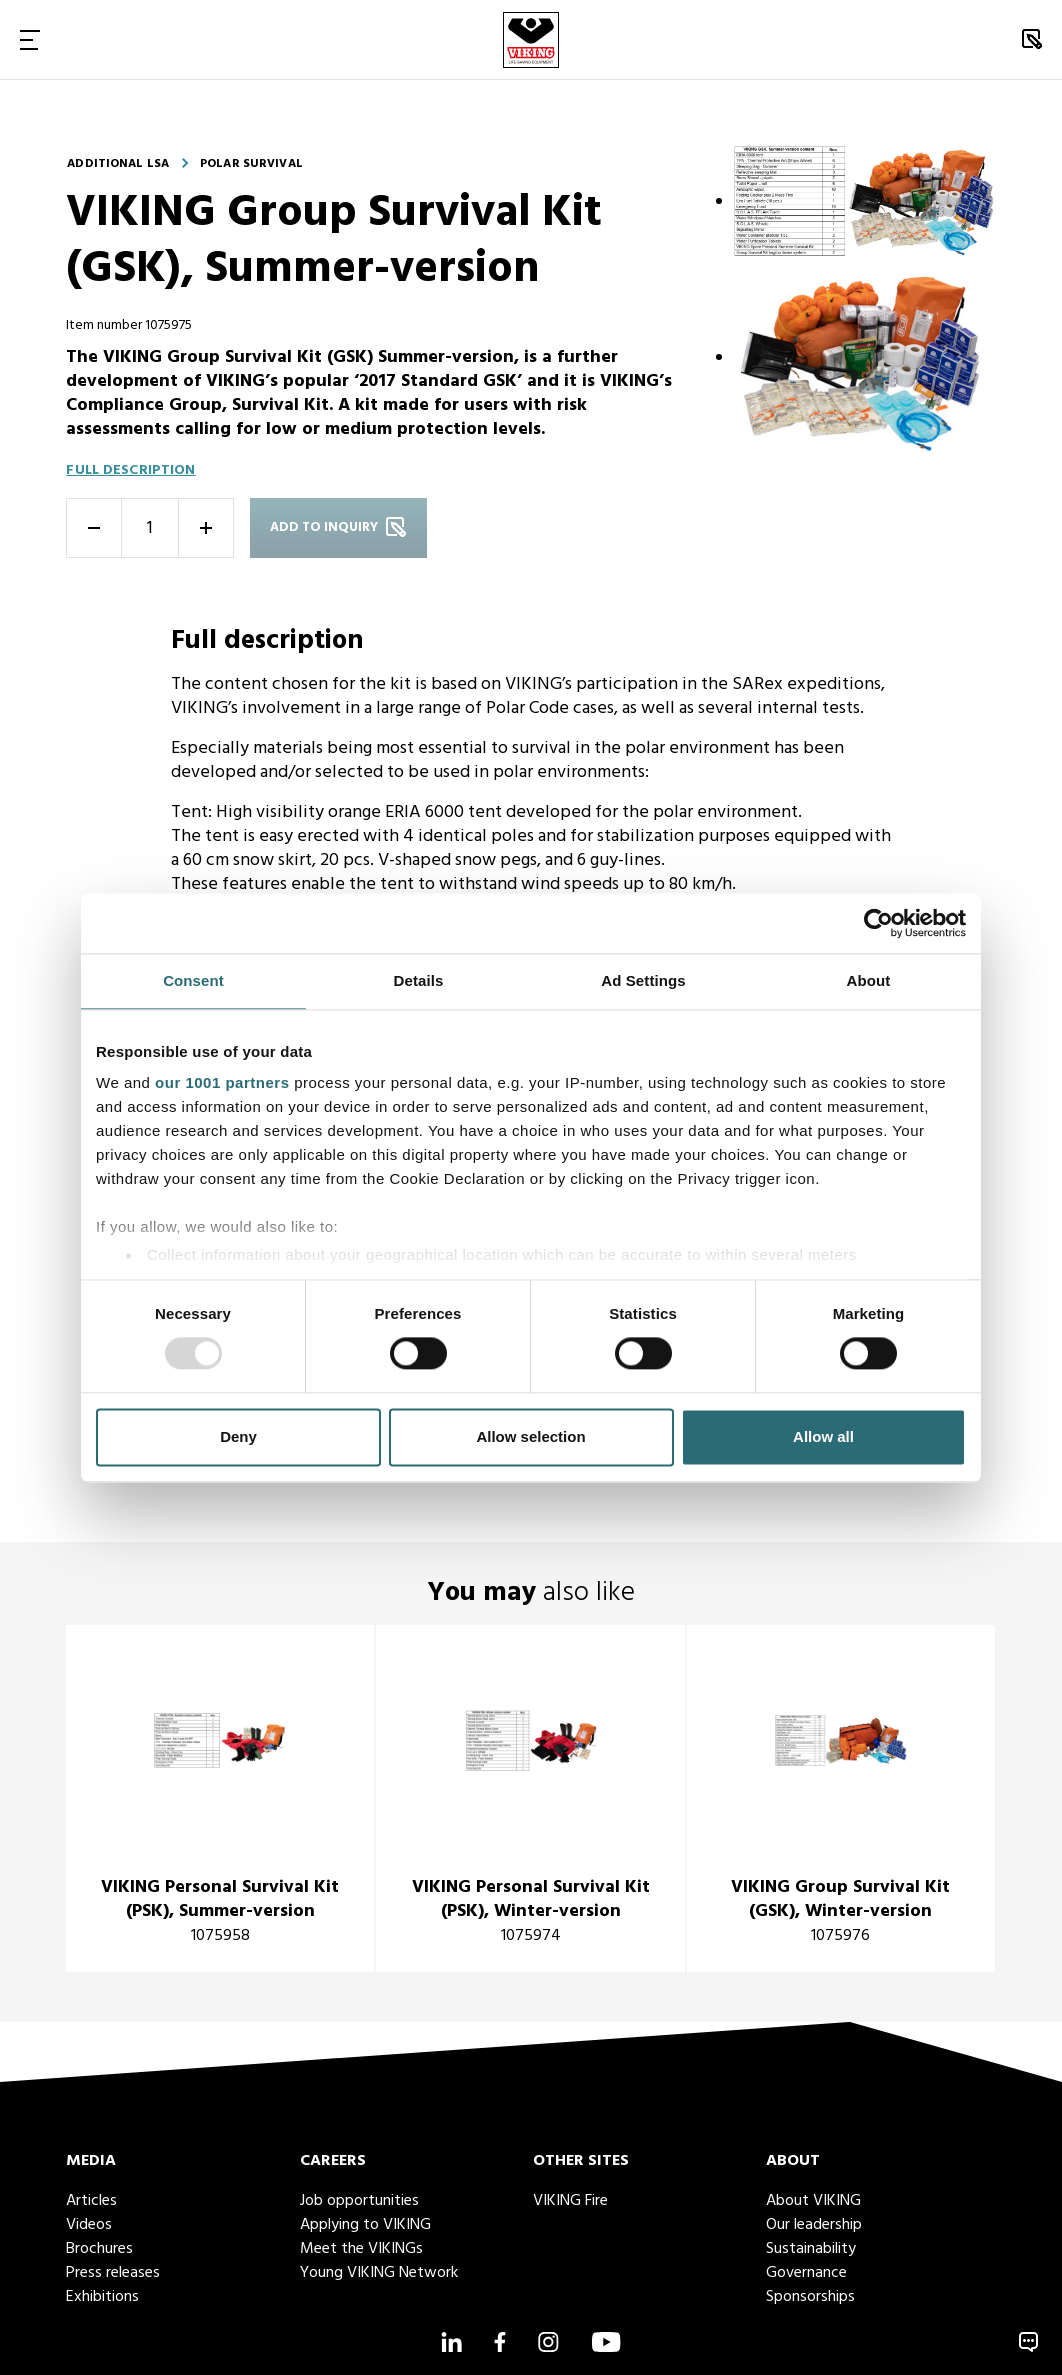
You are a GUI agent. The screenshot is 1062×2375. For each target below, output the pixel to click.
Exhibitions (102, 2297)
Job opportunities (359, 2201)
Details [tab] (419, 980)
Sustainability (811, 2249)
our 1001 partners (222, 1082)
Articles (91, 2201)
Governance (806, 2273)
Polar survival (251, 164)
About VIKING (813, 2201)
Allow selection (530, 1436)
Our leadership (814, 2225)
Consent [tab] (193, 980)
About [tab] (869, 980)
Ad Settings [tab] (643, 980)
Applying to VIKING (365, 2225)
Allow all (823, 1436)
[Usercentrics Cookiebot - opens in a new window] (878, 923)
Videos (89, 2225)
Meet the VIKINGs (361, 2249)
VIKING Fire (570, 2201)
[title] (220, 1798)
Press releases (113, 2273)
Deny (238, 1436)
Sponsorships (810, 2297)
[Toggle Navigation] (30, 39)
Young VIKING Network (379, 2273)
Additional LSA (118, 164)
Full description (130, 470)
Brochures (99, 2249)
